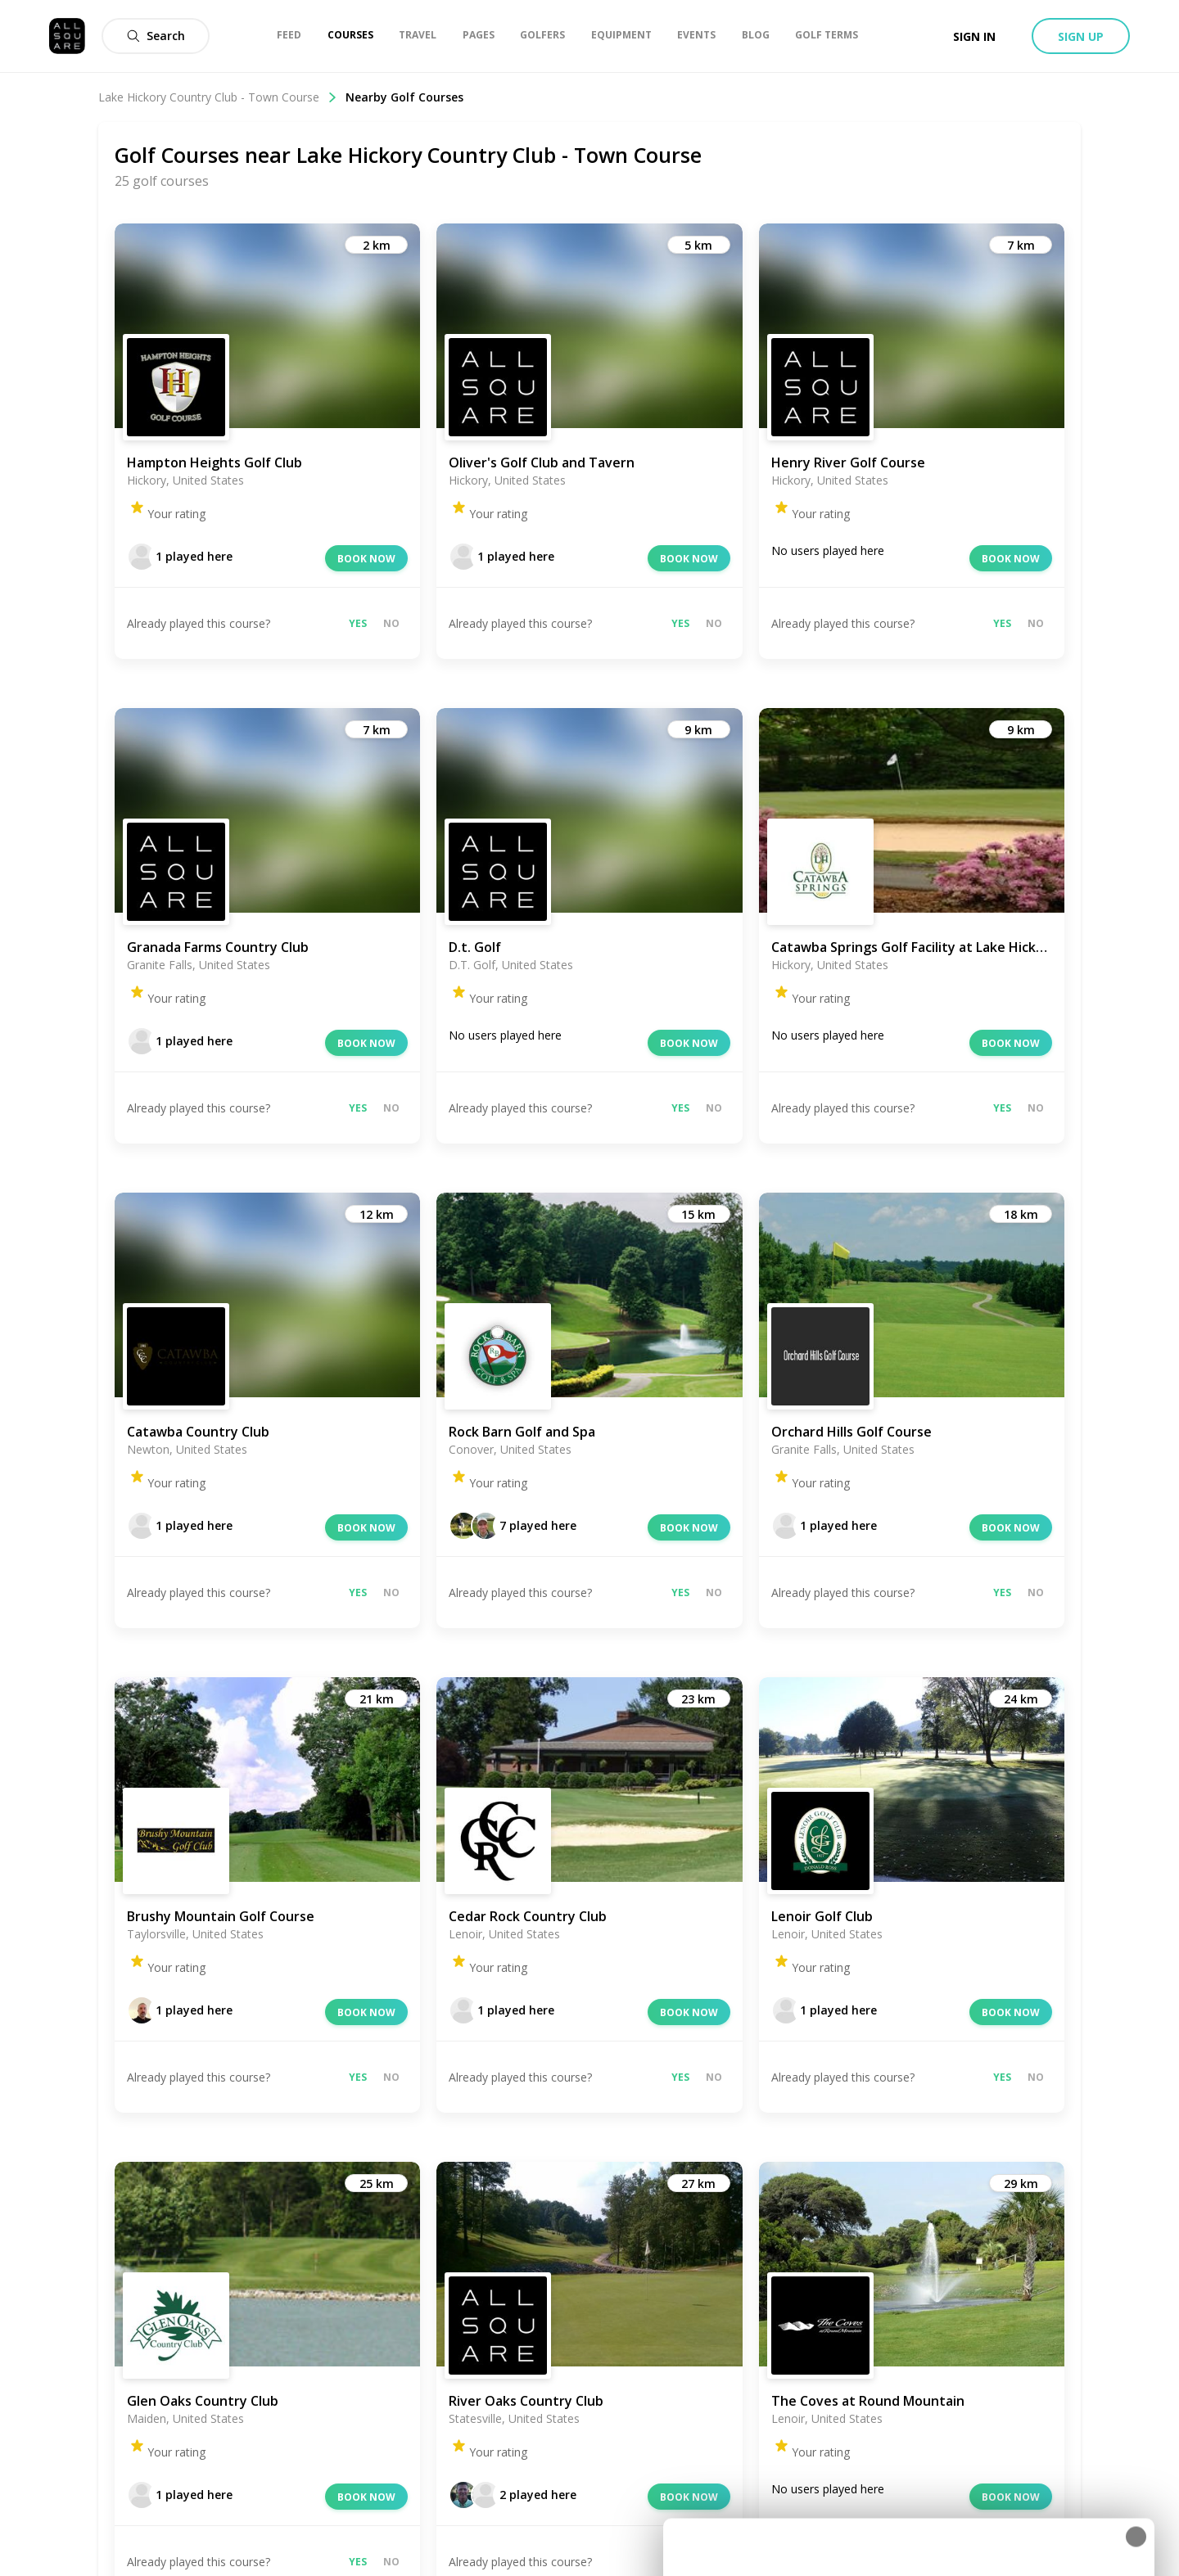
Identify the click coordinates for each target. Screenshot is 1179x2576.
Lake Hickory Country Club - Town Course (217, 97)
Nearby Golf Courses (404, 97)
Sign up (1081, 36)
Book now (366, 559)
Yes (358, 623)
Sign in (974, 36)
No (391, 623)
